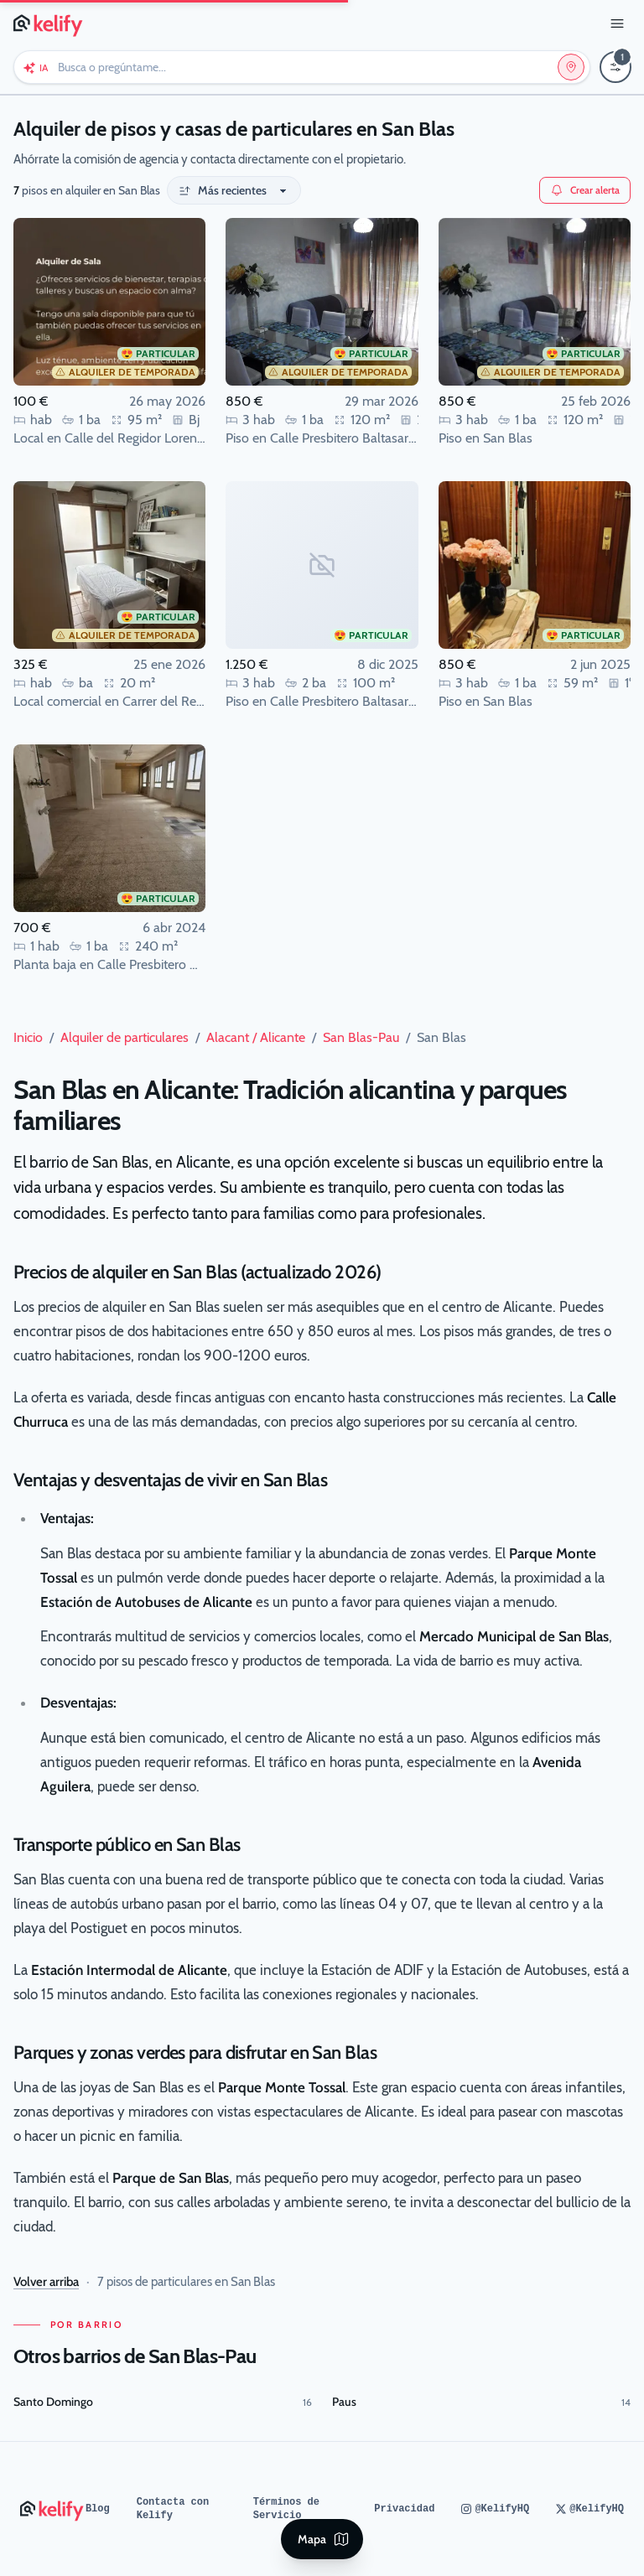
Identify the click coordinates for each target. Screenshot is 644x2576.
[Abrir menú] (617, 23)
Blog (98, 2509)
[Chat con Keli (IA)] (35, 67)
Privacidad (404, 2509)
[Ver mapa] (322, 2539)
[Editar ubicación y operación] (571, 67)
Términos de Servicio (286, 2509)
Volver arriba (46, 2281)
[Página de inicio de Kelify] (49, 23)
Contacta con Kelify (173, 2509)
